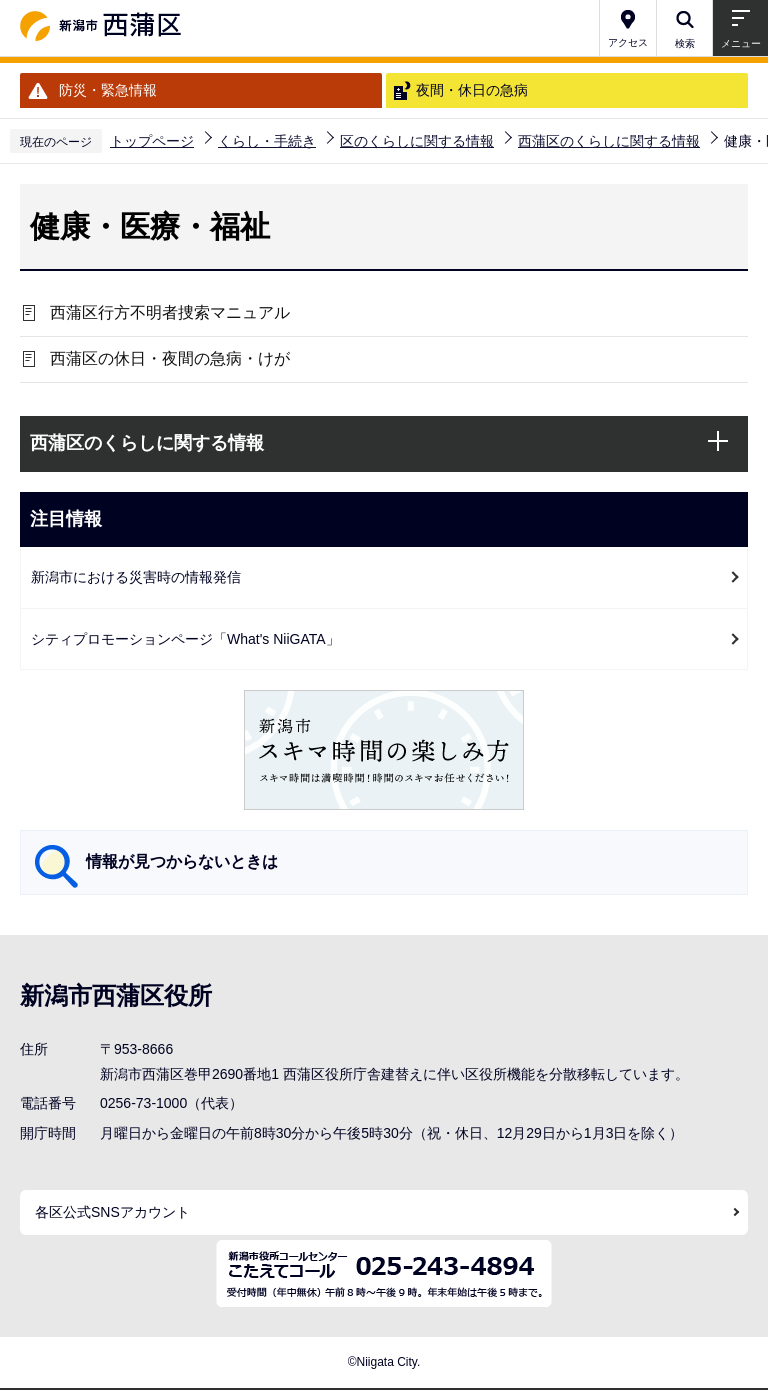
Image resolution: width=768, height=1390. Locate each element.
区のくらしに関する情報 (417, 141)
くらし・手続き (267, 141)
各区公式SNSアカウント (112, 1212)
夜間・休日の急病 (472, 90)
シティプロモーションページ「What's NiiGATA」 (185, 639)
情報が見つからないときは (182, 861)
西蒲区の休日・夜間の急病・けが (170, 358)
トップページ (152, 141)
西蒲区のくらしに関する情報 (609, 141)
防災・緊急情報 (108, 90)
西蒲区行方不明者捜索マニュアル (170, 312)
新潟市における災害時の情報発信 (136, 577)
